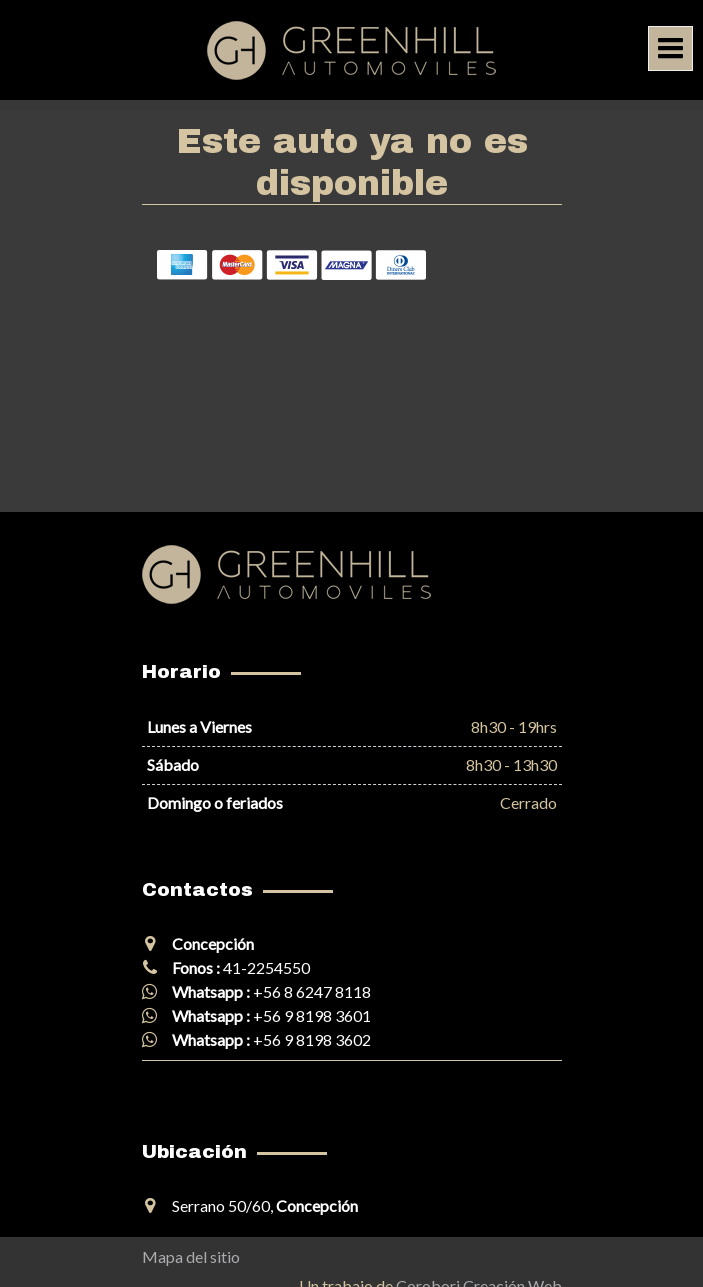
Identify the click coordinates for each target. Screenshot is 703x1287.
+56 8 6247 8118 (312, 991)
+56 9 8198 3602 (312, 1039)
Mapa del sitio (191, 1256)
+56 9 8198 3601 (312, 1015)
